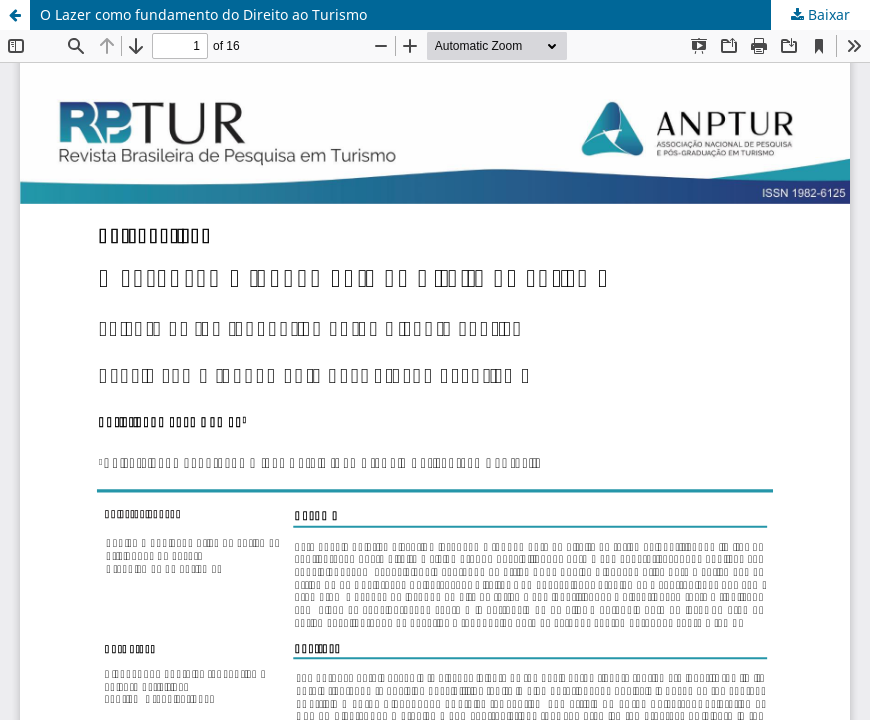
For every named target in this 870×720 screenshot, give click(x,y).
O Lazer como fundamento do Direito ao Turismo (203, 14)
